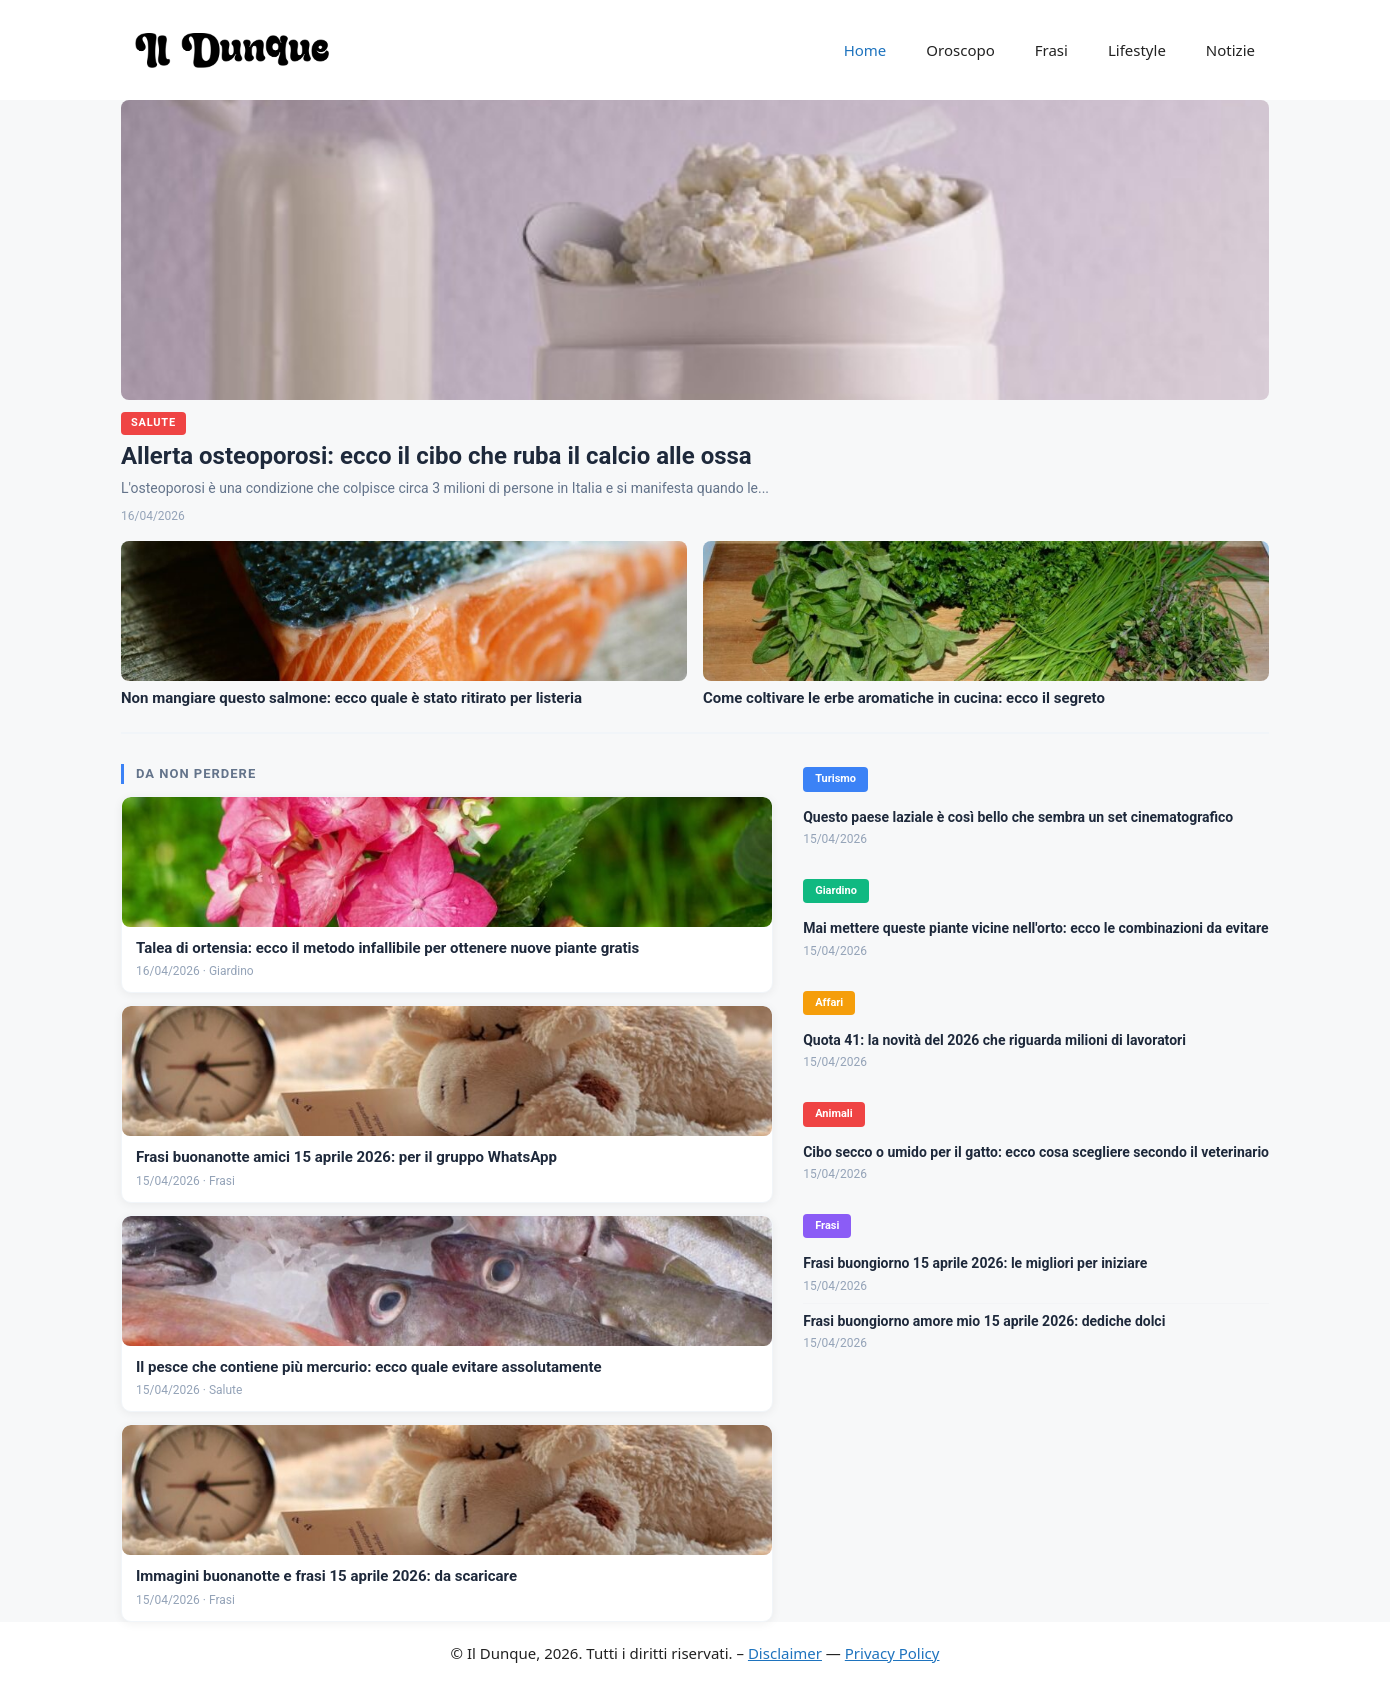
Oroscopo (960, 50)
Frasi (1051, 50)
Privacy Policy (892, 1653)
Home (865, 50)
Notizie (1230, 50)
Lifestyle (1137, 50)
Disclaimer (785, 1653)
